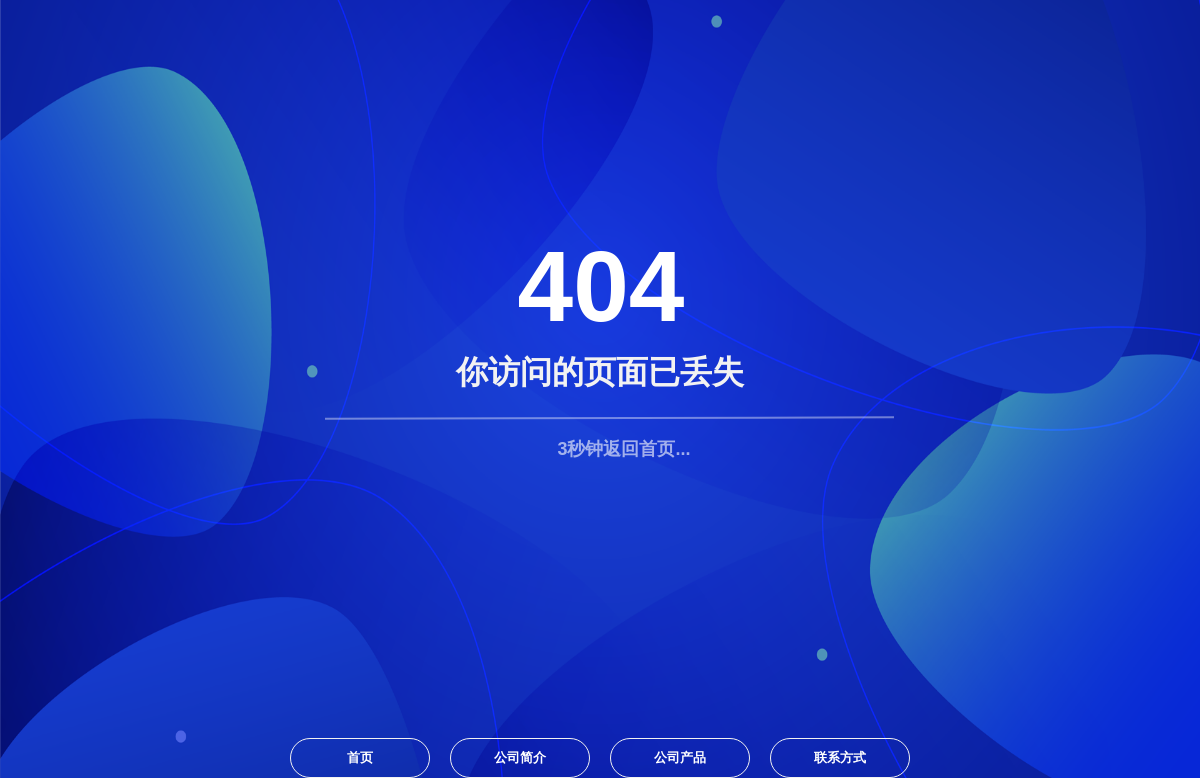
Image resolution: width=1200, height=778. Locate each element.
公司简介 (520, 757)
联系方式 (840, 757)
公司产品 (680, 757)
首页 (360, 757)
